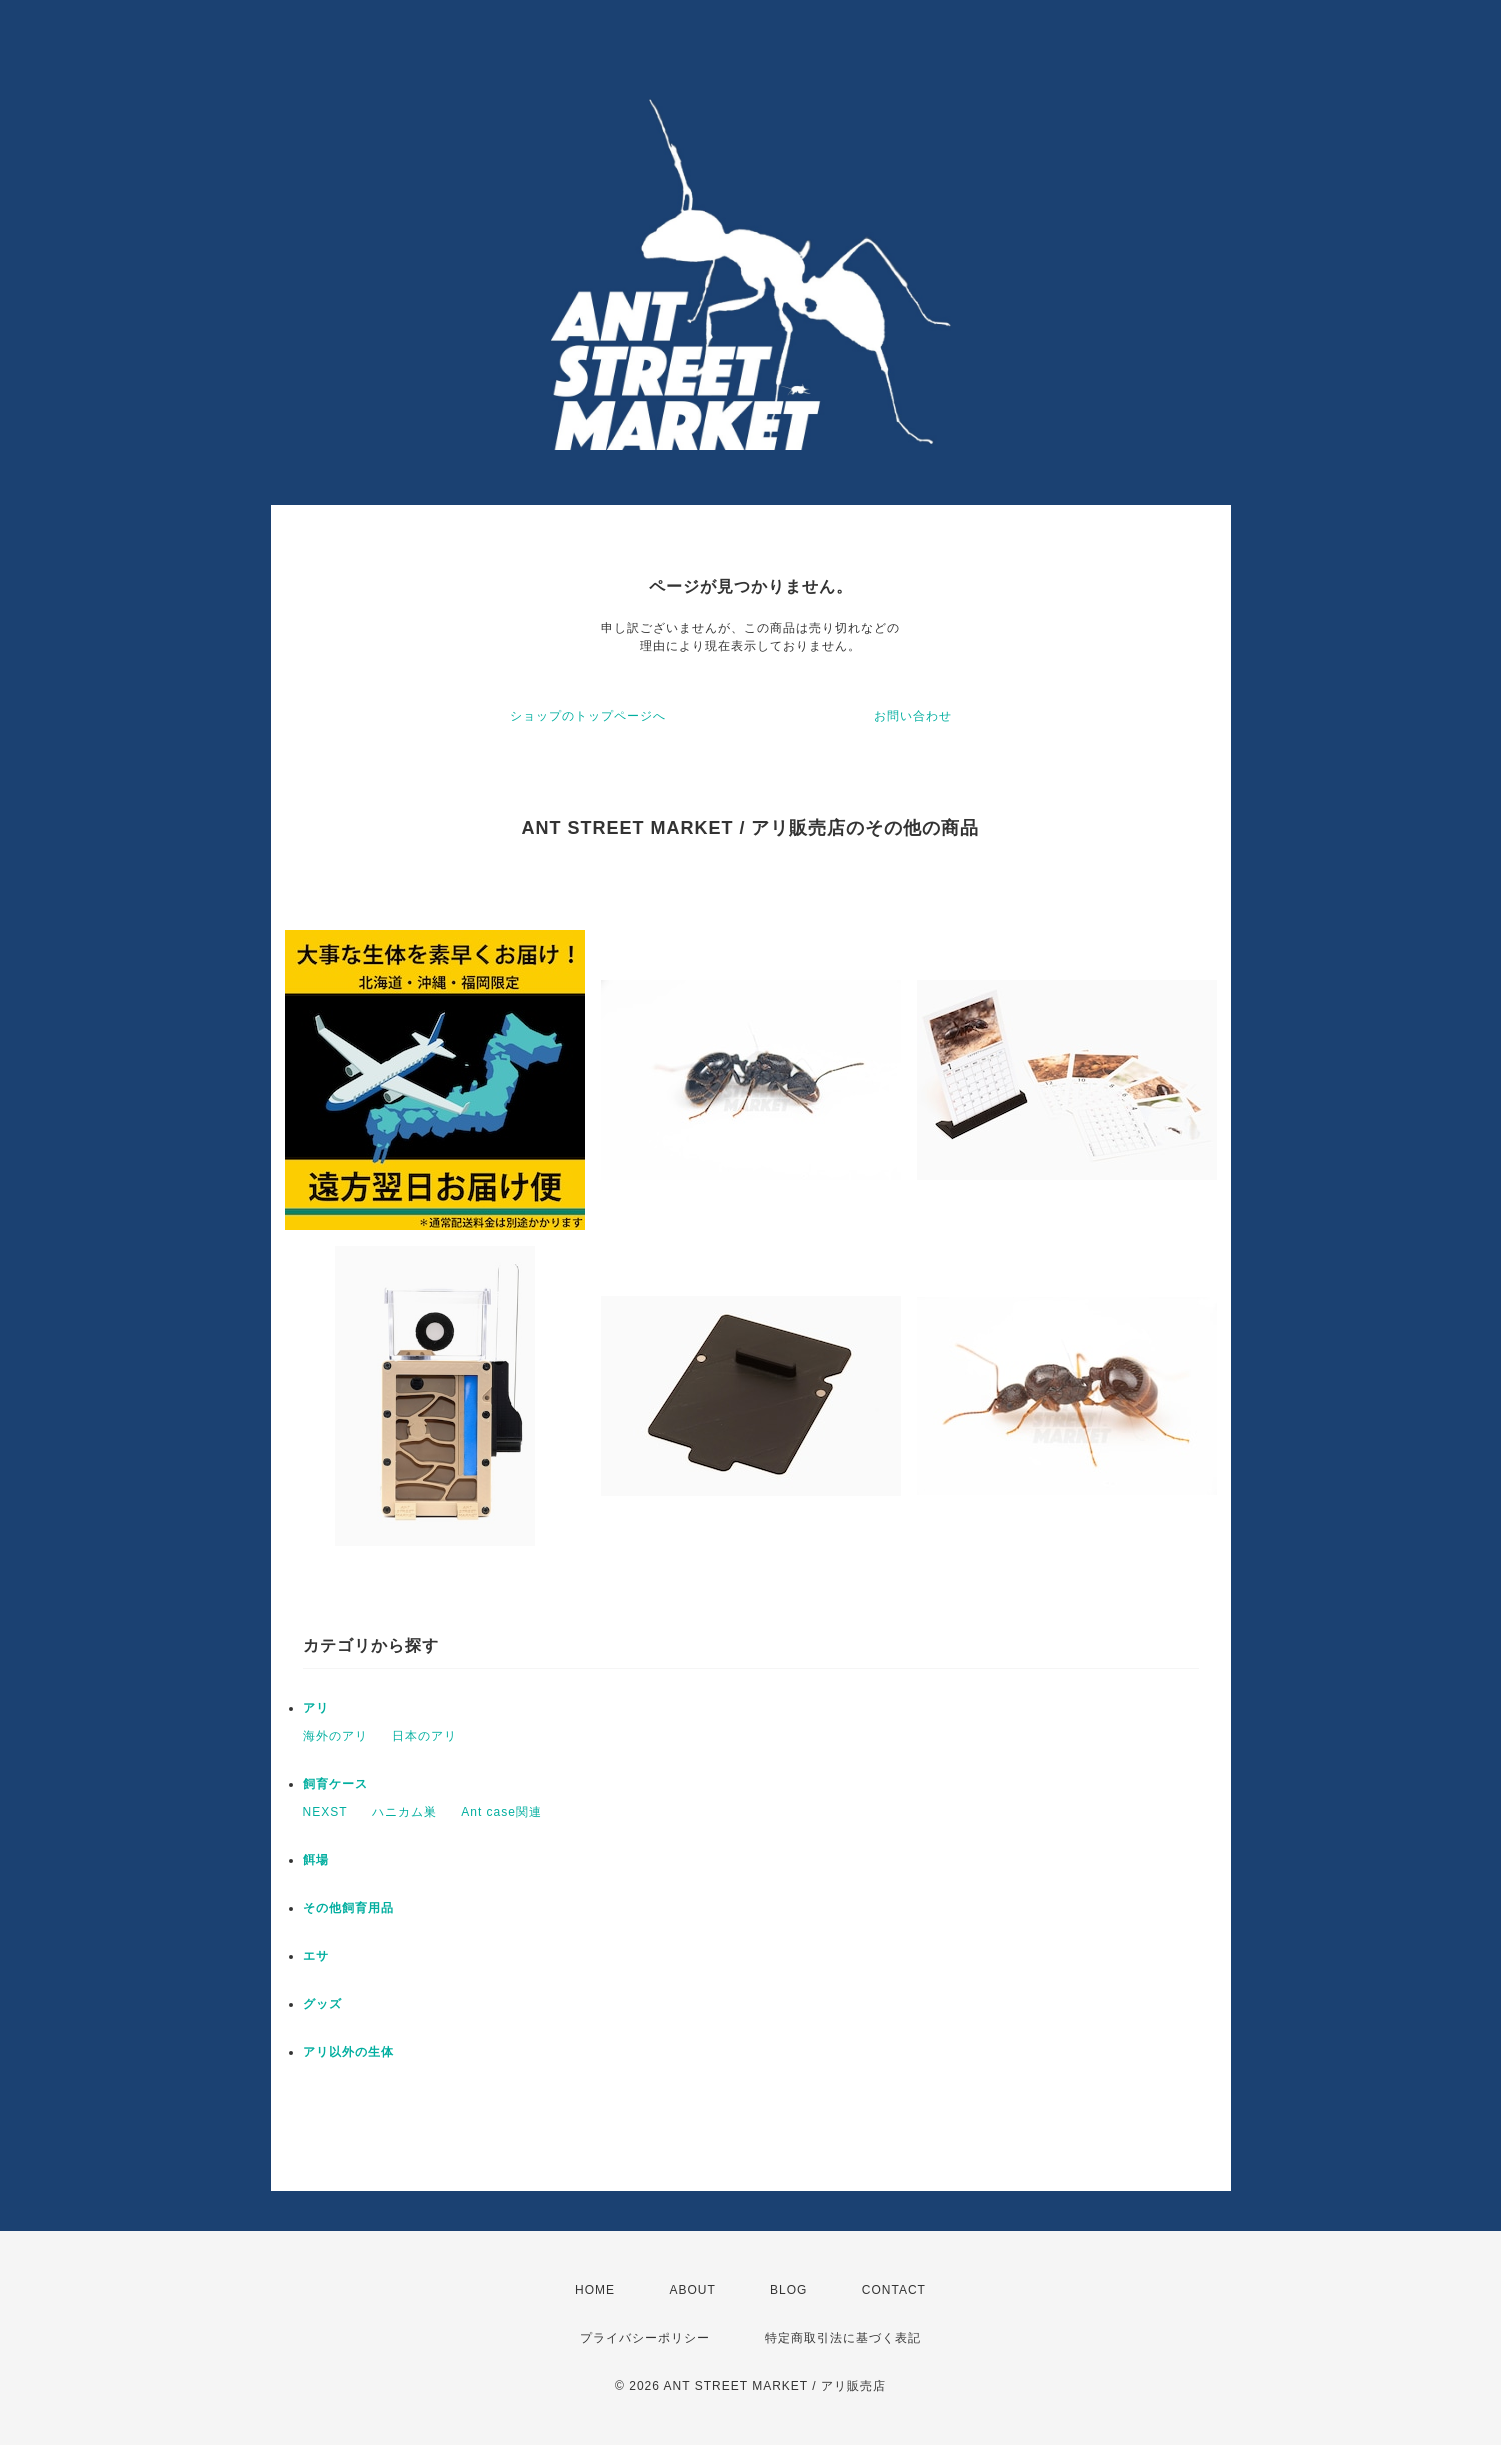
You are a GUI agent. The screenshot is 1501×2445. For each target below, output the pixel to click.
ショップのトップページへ (588, 716)
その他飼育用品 (348, 1908)
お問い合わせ (913, 716)
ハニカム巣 (404, 1812)
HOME (595, 2290)
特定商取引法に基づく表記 (843, 2338)
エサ (316, 1956)
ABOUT (692, 2290)
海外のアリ (335, 1736)
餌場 (316, 1860)
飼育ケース (335, 1784)
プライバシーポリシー (645, 2338)
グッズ (322, 2004)
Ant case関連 (501, 1812)
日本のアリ (424, 1736)
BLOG (788, 2290)
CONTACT (894, 2290)
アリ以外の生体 (348, 2052)
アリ (316, 1708)
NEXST (325, 1812)
